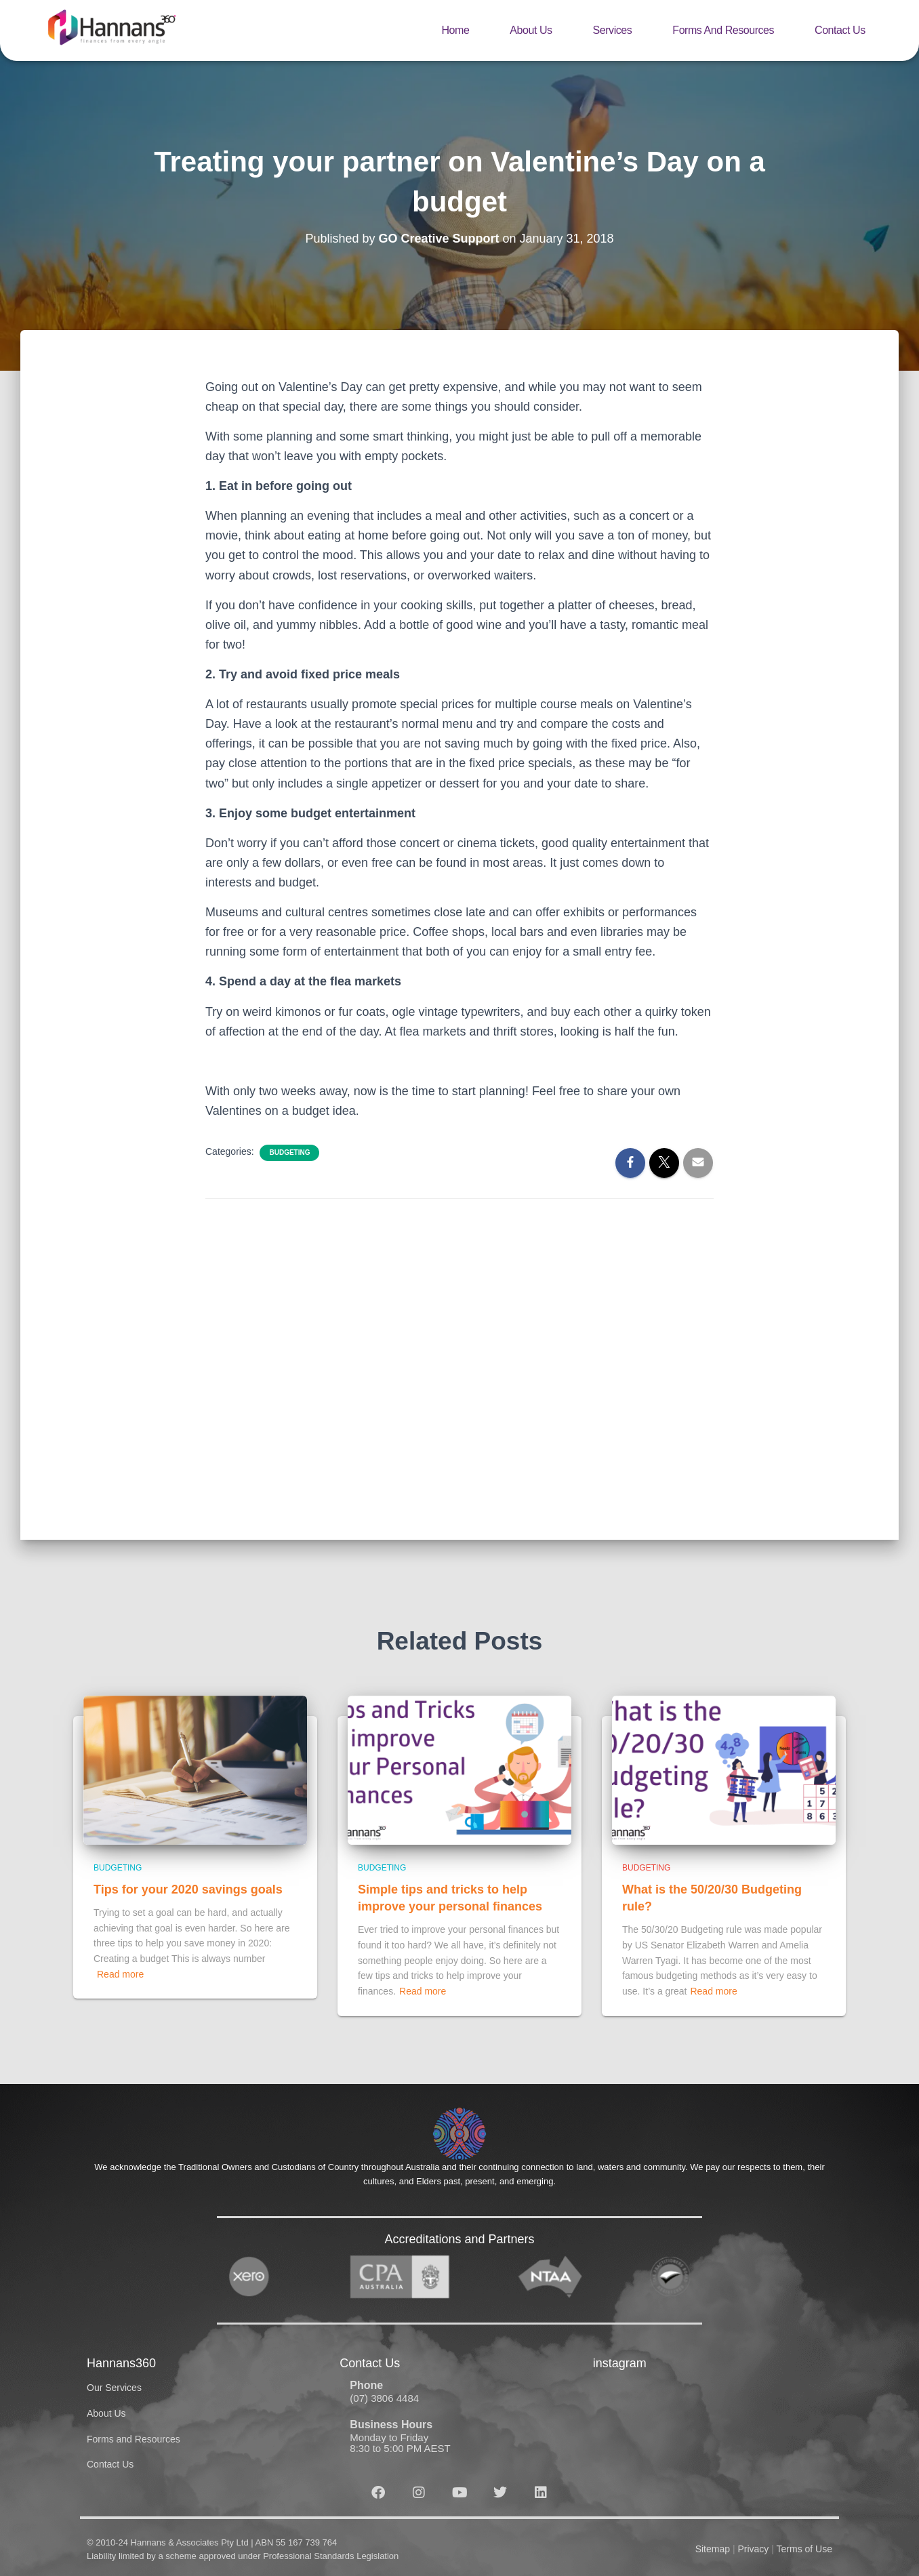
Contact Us (840, 30)
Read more (120, 1974)
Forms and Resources (723, 30)
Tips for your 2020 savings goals (188, 1889)
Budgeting (289, 1152)
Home (455, 30)
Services (612, 30)
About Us (531, 30)
